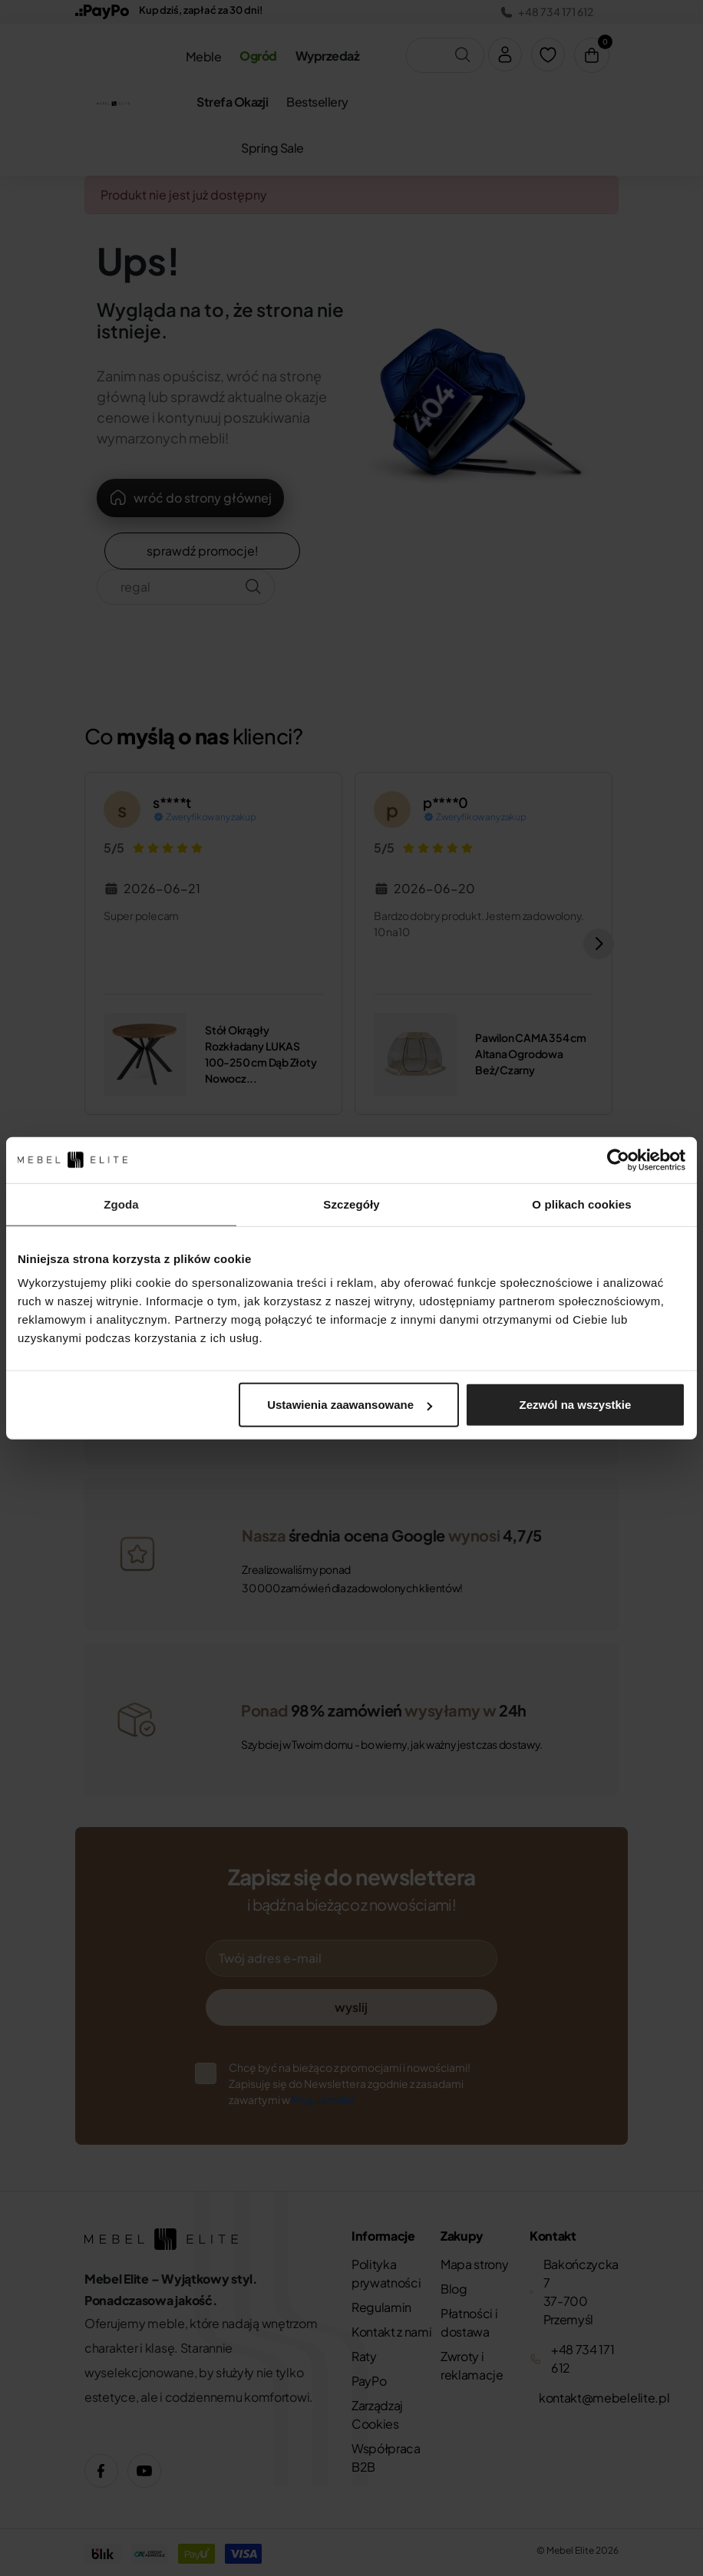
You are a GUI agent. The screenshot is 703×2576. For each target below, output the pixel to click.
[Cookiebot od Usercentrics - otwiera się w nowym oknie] (618, 1159)
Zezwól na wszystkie (576, 1404)
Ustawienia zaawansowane (349, 1404)
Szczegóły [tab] (351, 1203)
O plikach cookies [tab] (581, 1203)
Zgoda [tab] (121, 1203)
